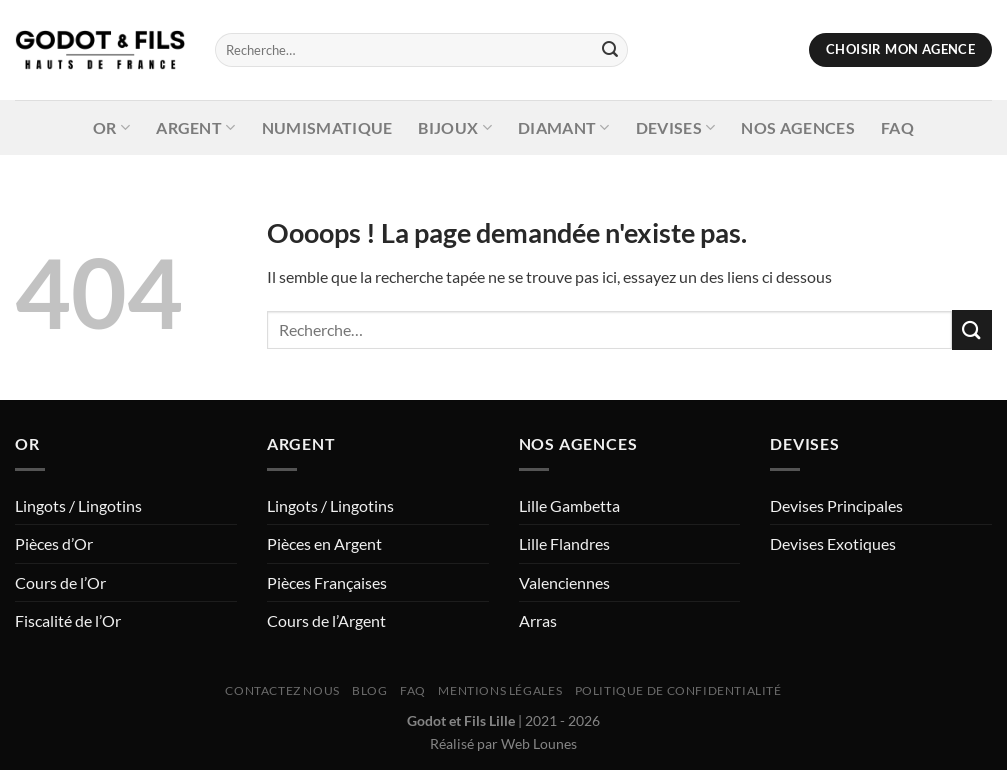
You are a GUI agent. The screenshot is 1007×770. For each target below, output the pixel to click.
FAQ (897, 127)
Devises (676, 128)
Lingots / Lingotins (78, 505)
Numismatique (327, 127)
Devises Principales (836, 505)
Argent (195, 128)
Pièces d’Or (54, 543)
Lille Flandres (564, 543)
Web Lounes (539, 743)
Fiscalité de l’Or (68, 620)
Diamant (564, 128)
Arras (538, 620)
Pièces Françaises (327, 582)
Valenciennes (564, 582)
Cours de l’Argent (326, 620)
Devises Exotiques (833, 543)
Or (111, 128)
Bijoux (454, 128)
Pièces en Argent (324, 543)
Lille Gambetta (569, 505)
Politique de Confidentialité (678, 690)
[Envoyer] (610, 50)
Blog (369, 690)
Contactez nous (282, 690)
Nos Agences (798, 127)
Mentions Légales (500, 690)
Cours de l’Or (60, 582)
